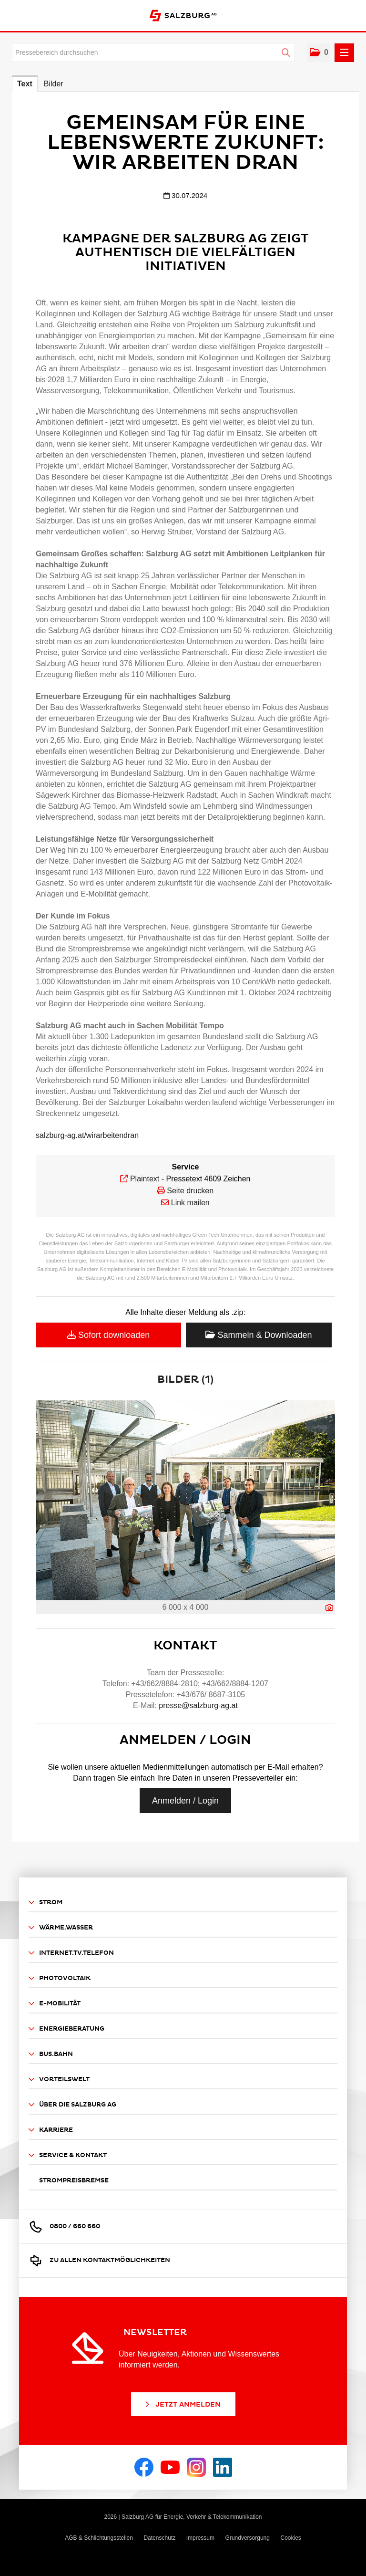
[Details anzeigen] (329, 1608)
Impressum (200, 2537)
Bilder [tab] (53, 84)
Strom (45, 1902)
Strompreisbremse (74, 2180)
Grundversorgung (247, 2537)
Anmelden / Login (185, 1800)
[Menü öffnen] (344, 52)
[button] (318, 52)
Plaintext (144, 1179)
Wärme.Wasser (61, 1928)
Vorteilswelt (59, 2079)
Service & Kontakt (68, 2155)
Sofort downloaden (108, 1335)
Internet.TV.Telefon (71, 1953)
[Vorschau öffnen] (185, 1500)
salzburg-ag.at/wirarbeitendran (87, 1135)
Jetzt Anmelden (182, 2404)
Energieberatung (66, 2029)
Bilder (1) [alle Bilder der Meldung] (185, 1379)
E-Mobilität (55, 2004)
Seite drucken (190, 1191)
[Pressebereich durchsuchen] (153, 52)
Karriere (51, 2130)
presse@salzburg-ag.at (198, 1705)
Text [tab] (24, 84)
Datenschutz (159, 2537)
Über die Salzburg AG (72, 2105)
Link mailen (190, 1203)
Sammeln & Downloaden (258, 1335)
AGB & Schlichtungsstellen (99, 2537)
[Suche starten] (286, 53)
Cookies (290, 2537)
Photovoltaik (60, 1978)
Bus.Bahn (51, 2054)
